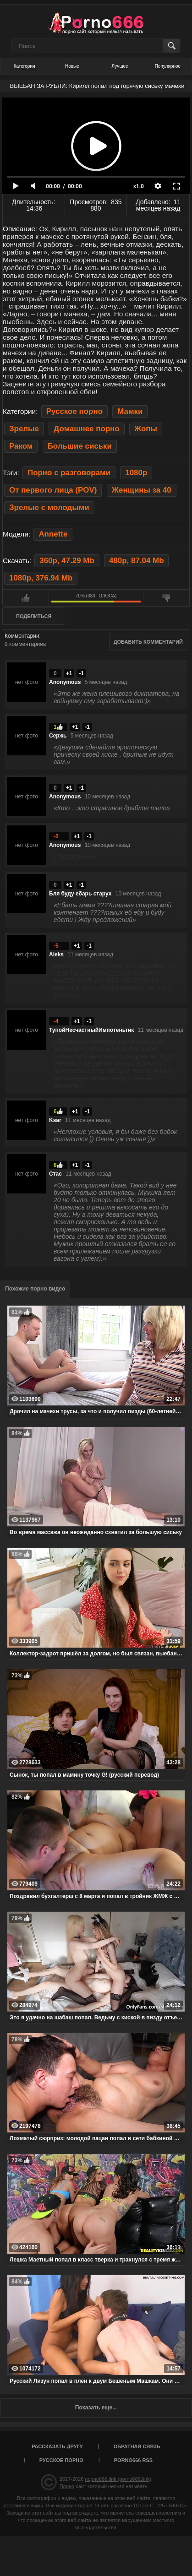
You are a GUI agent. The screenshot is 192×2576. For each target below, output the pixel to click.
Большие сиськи (80, 446)
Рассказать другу (57, 2446)
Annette (52, 534)
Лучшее (120, 66)
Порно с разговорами (68, 472)
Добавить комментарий (148, 642)
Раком (21, 446)
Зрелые (24, 428)
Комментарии (22, 636)
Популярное (168, 66)
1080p (136, 472)
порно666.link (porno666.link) (118, 2479)
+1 (69, 673)
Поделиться (33, 616)
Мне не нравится (166, 598)
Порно (67, 2486)
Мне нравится (25, 598)
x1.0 (138, 186)
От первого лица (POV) (53, 490)
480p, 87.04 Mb (136, 560)
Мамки (130, 411)
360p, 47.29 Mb (66, 560)
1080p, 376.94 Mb (40, 578)
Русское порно (74, 411)
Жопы (145, 428)
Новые (72, 66)
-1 (81, 673)
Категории (24, 66)
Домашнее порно (86, 428)
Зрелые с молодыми (49, 507)
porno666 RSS (133, 2460)
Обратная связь (137, 2446)
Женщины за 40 (141, 490)
